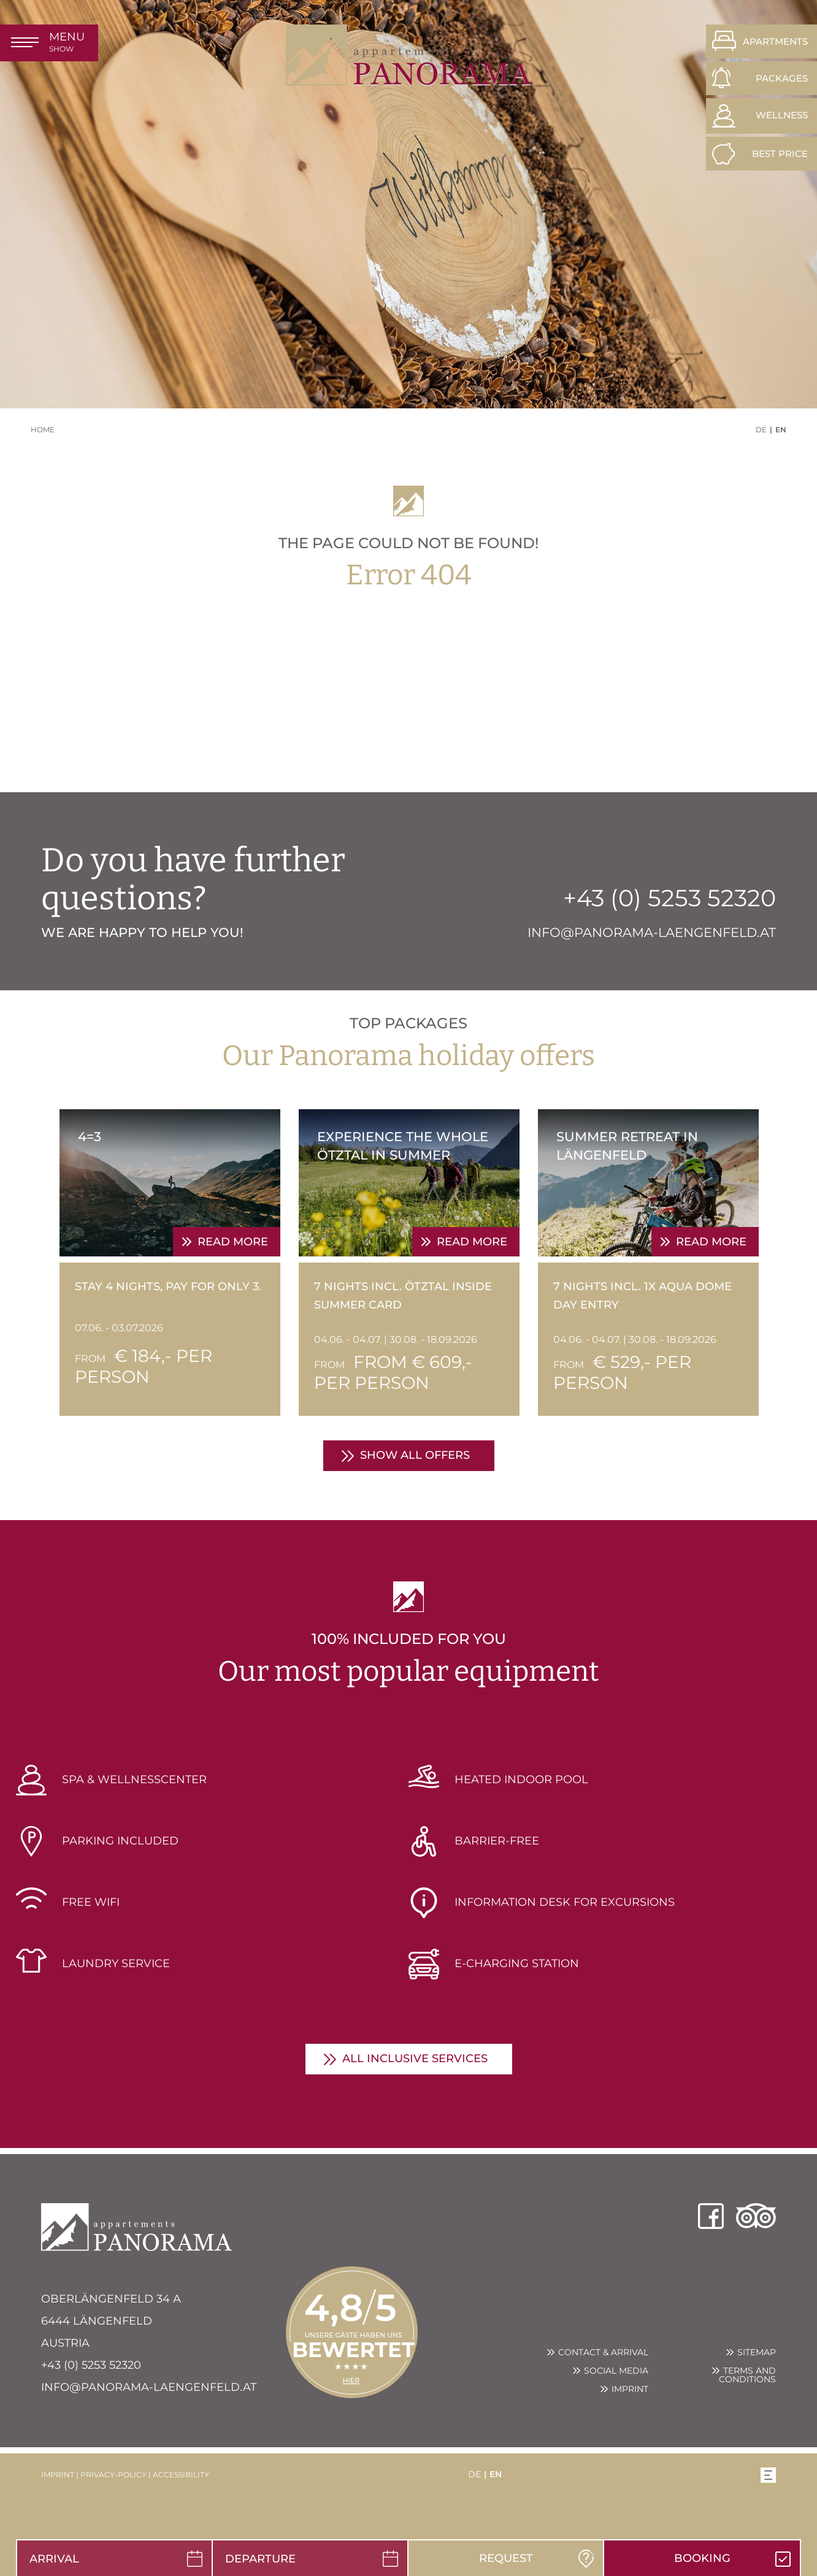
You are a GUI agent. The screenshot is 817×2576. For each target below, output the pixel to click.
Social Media (616, 2370)
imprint (57, 2474)
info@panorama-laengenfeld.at (148, 2387)
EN (780, 429)
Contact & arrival (603, 2352)
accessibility (181, 2474)
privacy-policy (113, 2474)
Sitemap (756, 2352)
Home (43, 429)
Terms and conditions (747, 2375)
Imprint (630, 2388)
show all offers (415, 1455)
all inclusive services (415, 2058)
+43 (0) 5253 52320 (91, 2365)
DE (761, 429)
